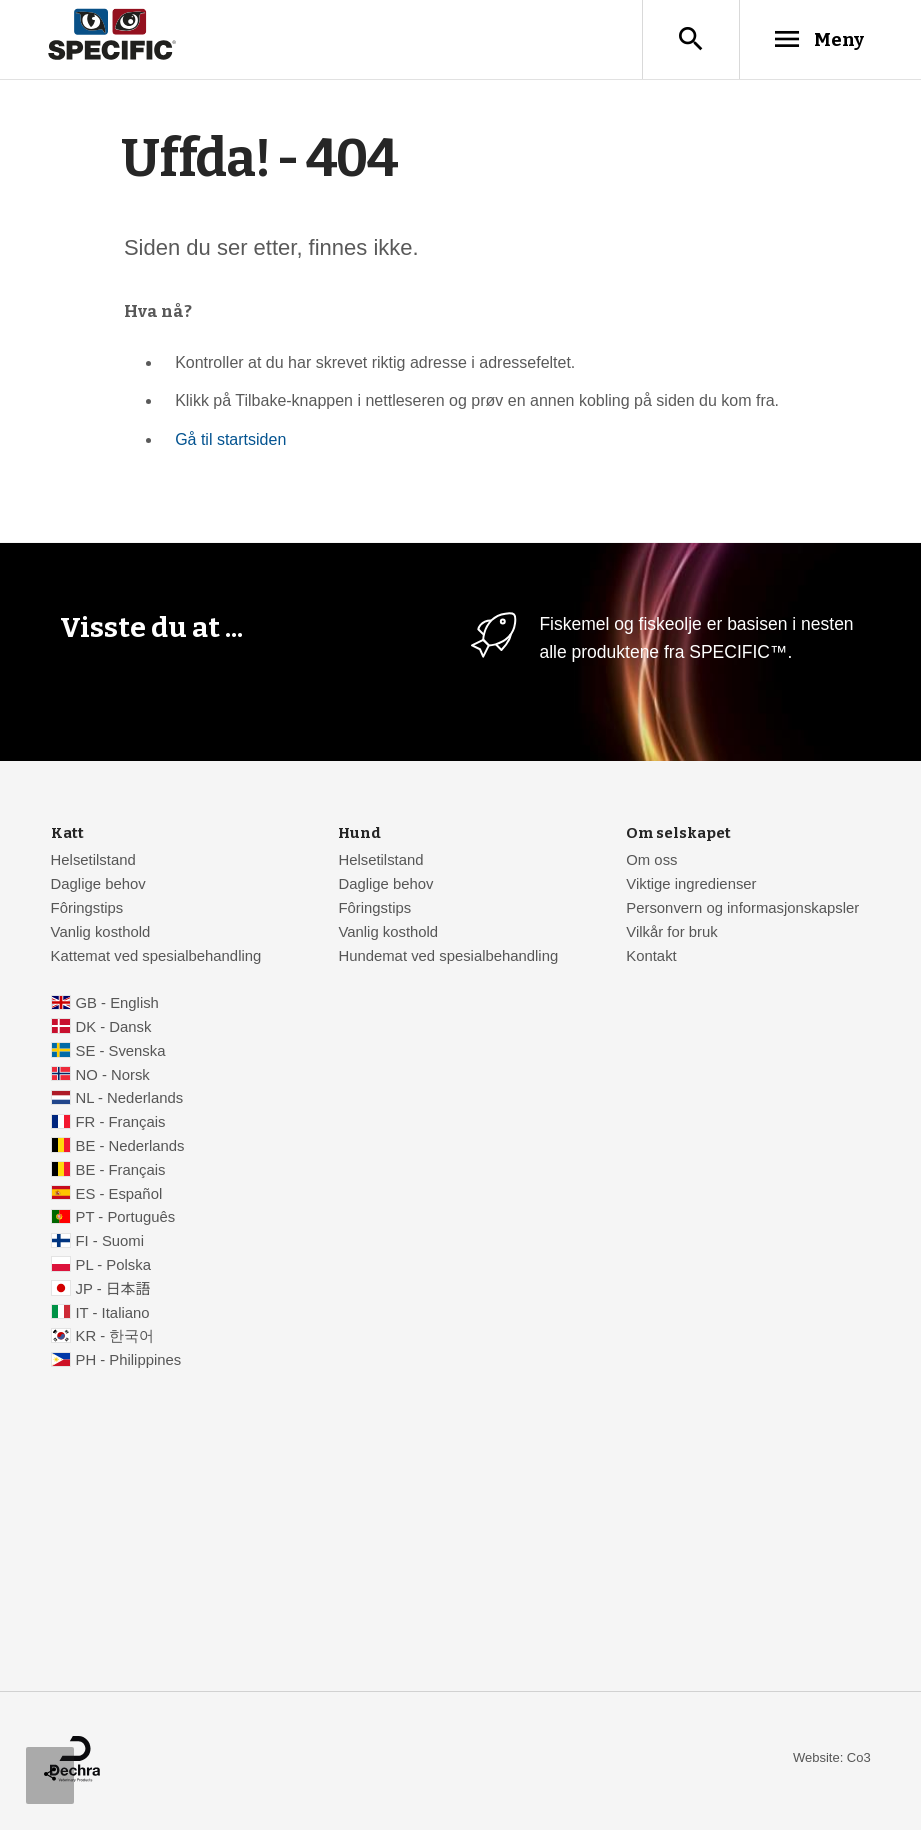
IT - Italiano (112, 1315)
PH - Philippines (128, 1362)
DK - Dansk (113, 1029)
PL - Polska (112, 1267)
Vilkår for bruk (671, 934)
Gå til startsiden (230, 441)
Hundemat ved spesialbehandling (448, 958)
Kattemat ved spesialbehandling (156, 958)
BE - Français (120, 1172)
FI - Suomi (109, 1243)
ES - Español (118, 1196)
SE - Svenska (120, 1053)
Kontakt (651, 958)
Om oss (651, 862)
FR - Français (120, 1124)
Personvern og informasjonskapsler (742, 910)
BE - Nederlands (129, 1148)
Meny (816, 39)
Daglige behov (98, 886)
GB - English (116, 1005)
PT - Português (125, 1219)
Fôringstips (87, 910)
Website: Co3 (832, 1759)
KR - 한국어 (114, 1338)
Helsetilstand (93, 862)
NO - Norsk (112, 1077)
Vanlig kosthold (101, 934)
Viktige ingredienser (691, 886)
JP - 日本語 (112, 1291)
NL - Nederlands (129, 1100)
